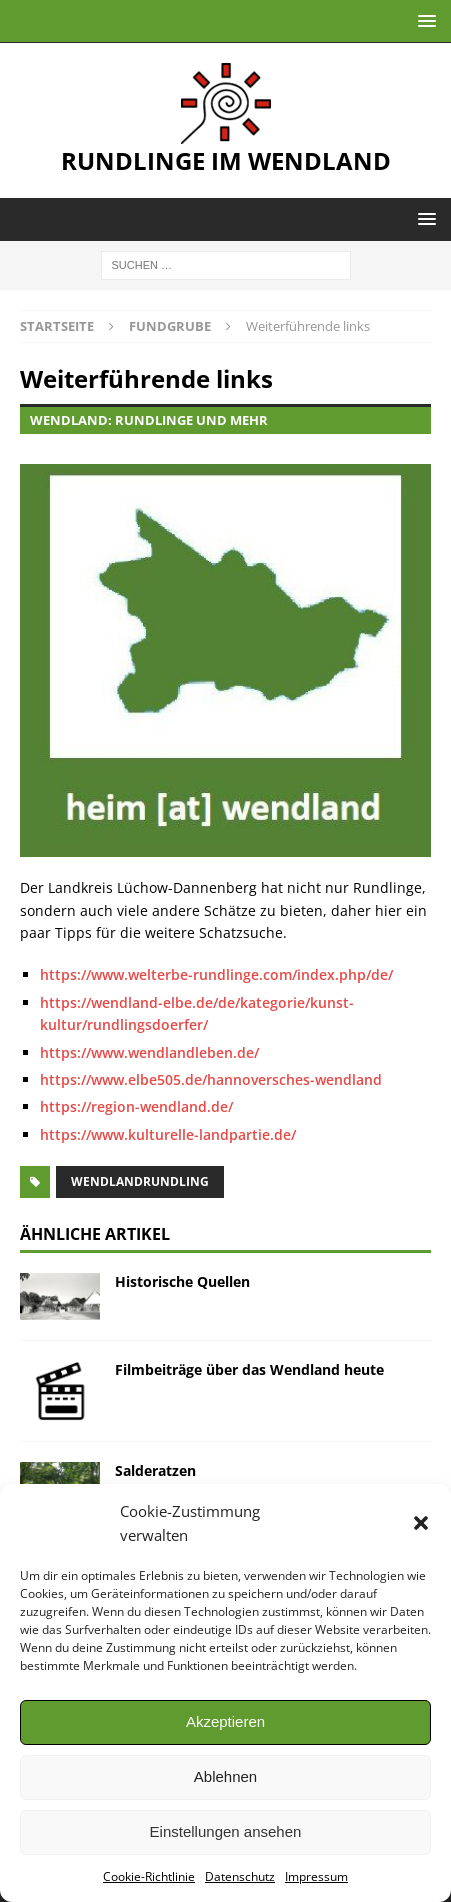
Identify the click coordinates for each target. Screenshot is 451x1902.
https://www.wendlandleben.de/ (149, 1052)
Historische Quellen (182, 1281)
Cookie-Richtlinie (149, 1876)
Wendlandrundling (140, 1181)
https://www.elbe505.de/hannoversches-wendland (211, 1079)
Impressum (316, 1876)
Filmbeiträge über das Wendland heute (249, 1369)
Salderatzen (155, 1470)
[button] (421, 1523)
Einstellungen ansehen (226, 1831)
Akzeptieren (225, 1721)
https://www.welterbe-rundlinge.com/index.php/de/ (216, 974)
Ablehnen (225, 1776)
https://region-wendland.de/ (136, 1106)
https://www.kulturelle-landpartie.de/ (168, 1134)
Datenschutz (240, 1876)
